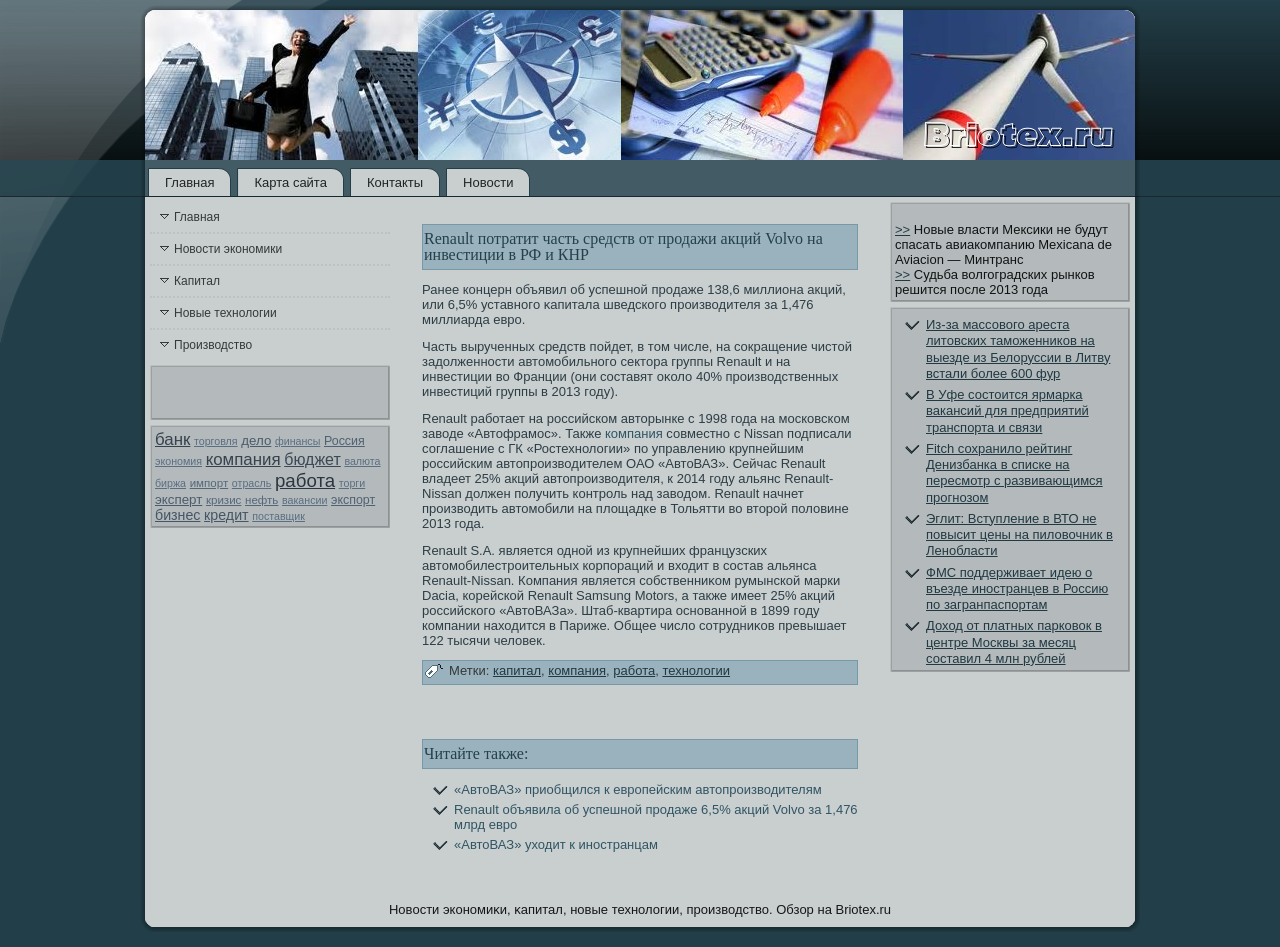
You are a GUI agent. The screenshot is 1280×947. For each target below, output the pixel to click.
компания (243, 459)
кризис (223, 500)
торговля (216, 441)
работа (305, 480)
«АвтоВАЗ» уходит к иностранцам (556, 844)
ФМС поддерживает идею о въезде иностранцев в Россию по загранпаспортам (1017, 589)
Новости (488, 182)
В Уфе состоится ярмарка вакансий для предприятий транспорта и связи (1007, 411)
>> (902, 229)
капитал (517, 670)
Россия (344, 441)
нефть (261, 500)
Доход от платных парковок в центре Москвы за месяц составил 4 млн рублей (1014, 642)
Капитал (197, 281)
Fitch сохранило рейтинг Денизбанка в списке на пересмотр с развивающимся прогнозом (1014, 473)
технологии (696, 670)
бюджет (312, 459)
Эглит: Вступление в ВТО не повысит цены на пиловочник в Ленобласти (1019, 535)
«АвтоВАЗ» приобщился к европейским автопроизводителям (638, 789)
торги (352, 483)
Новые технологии (225, 313)
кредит (226, 515)
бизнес (177, 515)
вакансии (304, 500)
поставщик (278, 516)
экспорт (353, 500)
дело (256, 440)
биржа (170, 483)
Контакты (395, 182)
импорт (209, 483)
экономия (178, 461)
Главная (189, 182)
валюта (362, 461)
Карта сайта (290, 182)
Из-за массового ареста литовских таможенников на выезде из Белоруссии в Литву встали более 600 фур (1018, 349)
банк (172, 439)
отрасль (252, 483)
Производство (213, 345)
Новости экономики (228, 249)
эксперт (178, 499)
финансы (297, 441)
